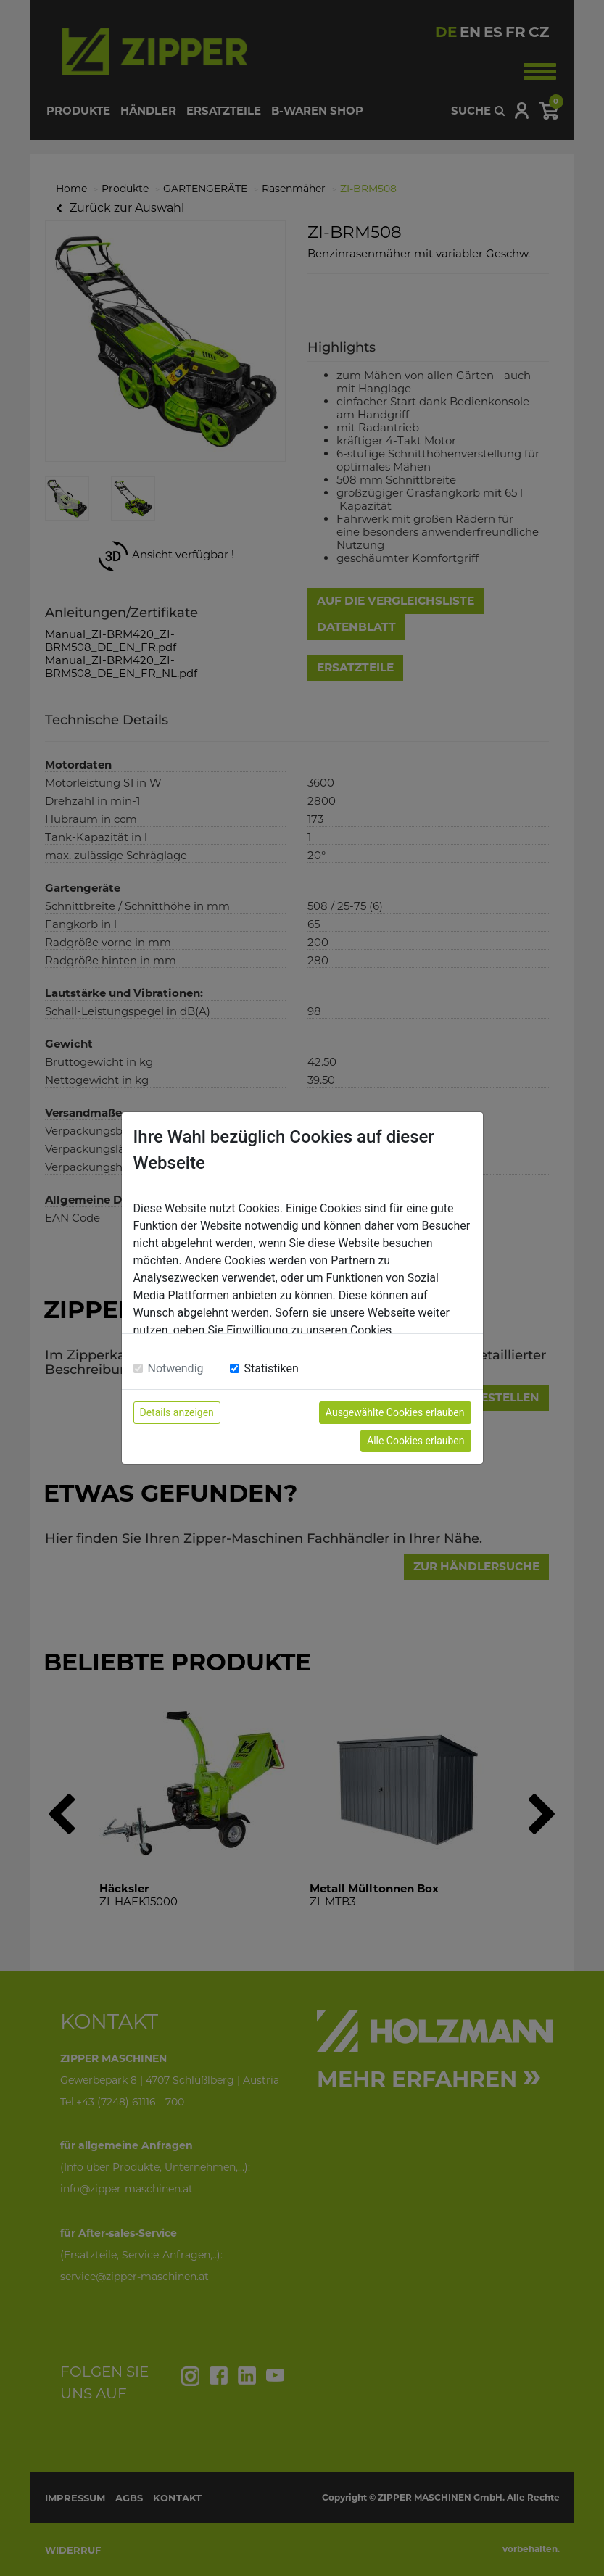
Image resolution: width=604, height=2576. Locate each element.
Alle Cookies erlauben (415, 1440)
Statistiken (271, 1368)
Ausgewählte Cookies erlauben (395, 1412)
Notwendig (176, 1368)
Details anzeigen (177, 1412)
